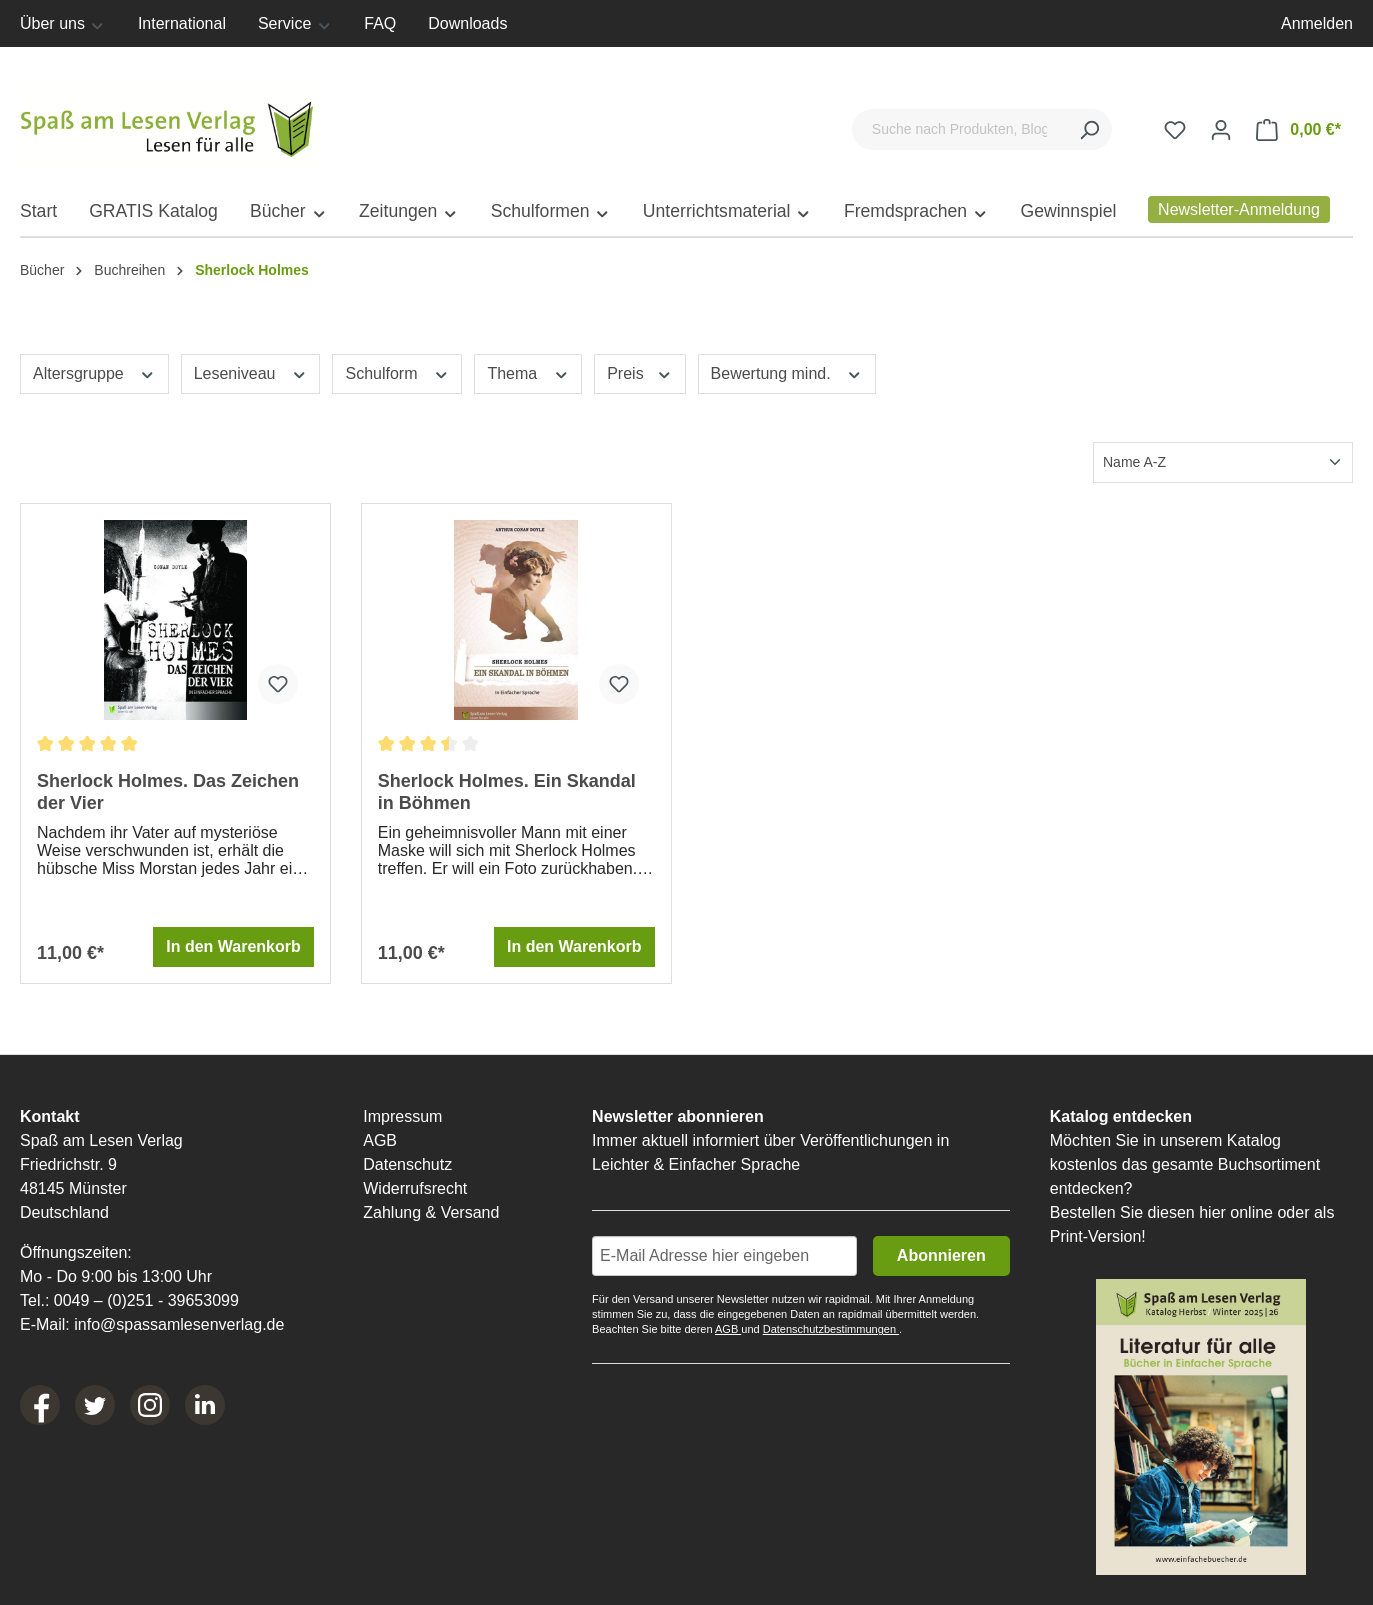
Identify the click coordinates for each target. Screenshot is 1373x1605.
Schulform (397, 372)
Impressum (402, 1116)
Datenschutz (407, 1164)
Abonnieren (941, 1255)
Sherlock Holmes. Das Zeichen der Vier (168, 792)
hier (1212, 1212)
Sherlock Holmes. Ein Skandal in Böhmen (507, 792)
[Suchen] (1089, 129)
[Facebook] (40, 1405)
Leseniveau (251, 372)
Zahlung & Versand (431, 1212)
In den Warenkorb (233, 946)
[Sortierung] (1223, 462)
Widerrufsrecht (415, 1188)
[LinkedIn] (205, 1405)
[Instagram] (150, 1405)
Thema (528, 372)
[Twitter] (95, 1405)
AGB (380, 1140)
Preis (639, 372)
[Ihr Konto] (1221, 130)
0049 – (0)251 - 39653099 (146, 1300)
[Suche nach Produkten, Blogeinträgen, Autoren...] (959, 129)
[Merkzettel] (1175, 130)
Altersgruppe (94, 372)
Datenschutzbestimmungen (831, 1329)
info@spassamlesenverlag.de (179, 1324)
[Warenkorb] (1298, 130)
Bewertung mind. (787, 372)
